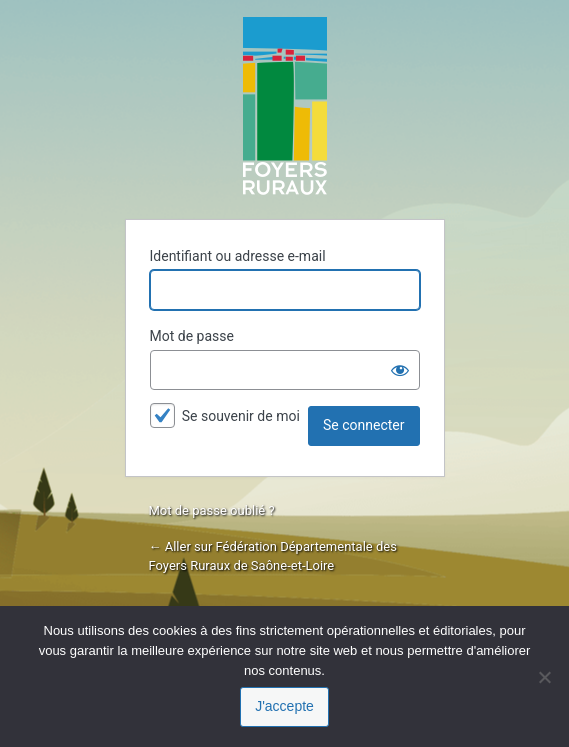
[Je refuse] (544, 677)
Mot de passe (192, 336)
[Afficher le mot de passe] (400, 370)
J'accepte (284, 706)
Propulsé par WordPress (285, 106)
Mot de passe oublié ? (212, 510)
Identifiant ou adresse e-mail (238, 256)
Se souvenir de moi (241, 416)
